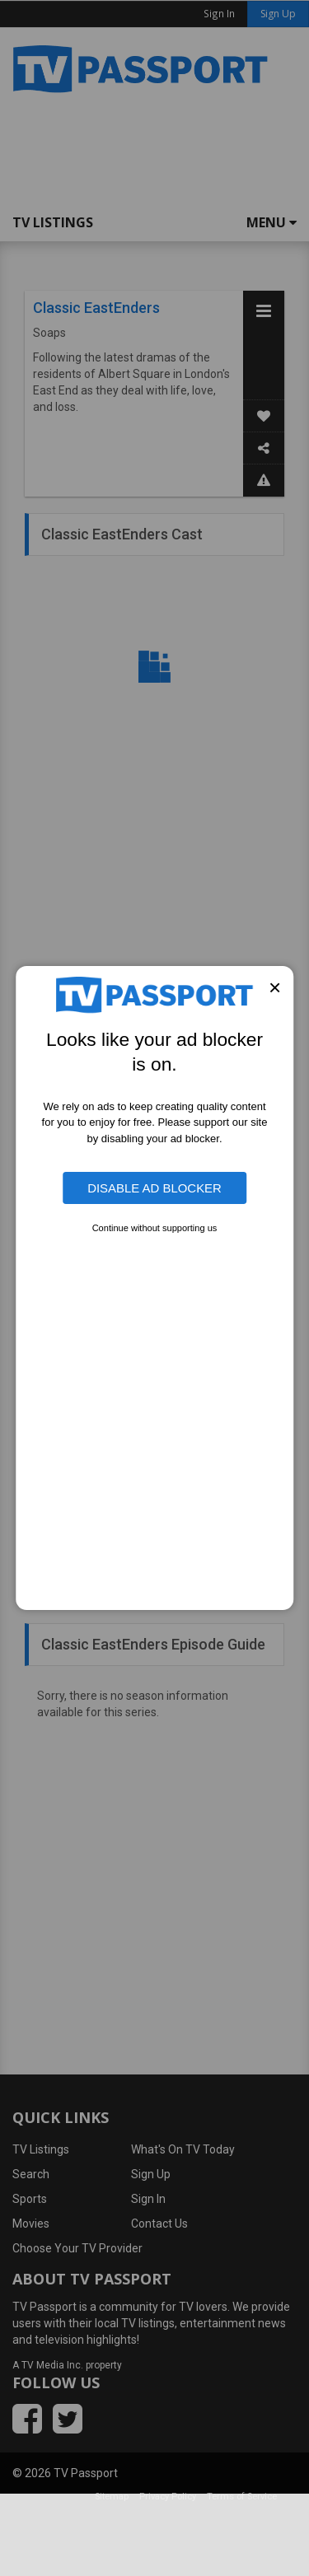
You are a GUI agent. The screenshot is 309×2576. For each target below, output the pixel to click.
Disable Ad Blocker (154, 1188)
